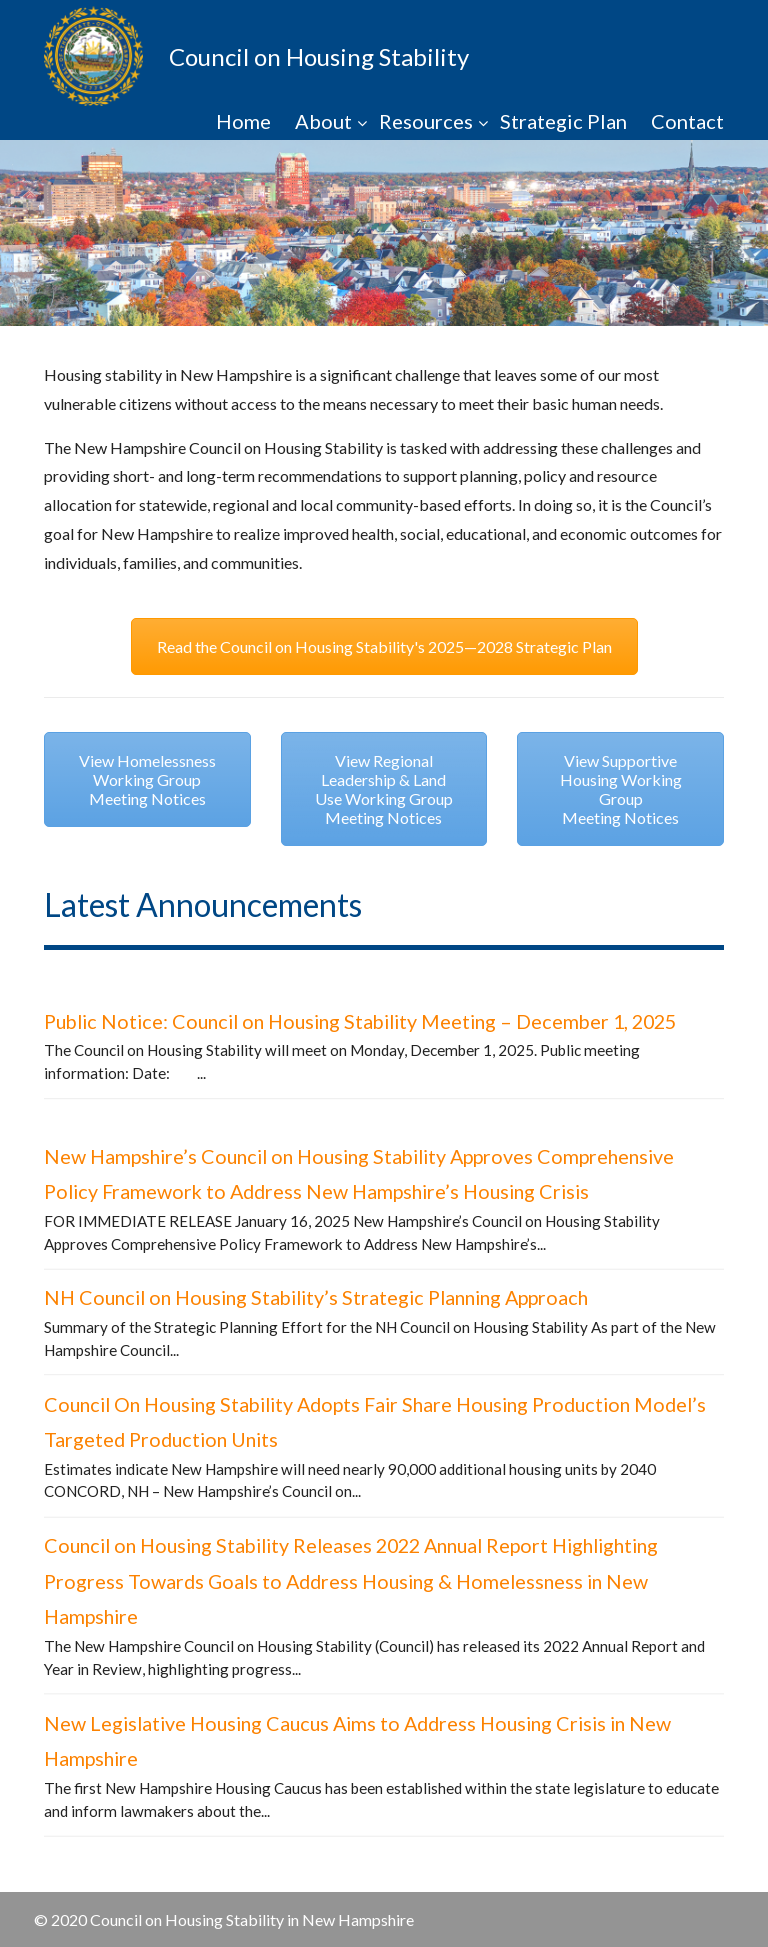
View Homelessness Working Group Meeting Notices (147, 779)
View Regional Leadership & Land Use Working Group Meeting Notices (384, 789)
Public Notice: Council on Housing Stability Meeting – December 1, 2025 (360, 1021)
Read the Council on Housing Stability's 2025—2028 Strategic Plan (384, 646)
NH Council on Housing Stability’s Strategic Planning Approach (316, 1297)
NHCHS (94, 56)
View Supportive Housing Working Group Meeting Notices (621, 789)
